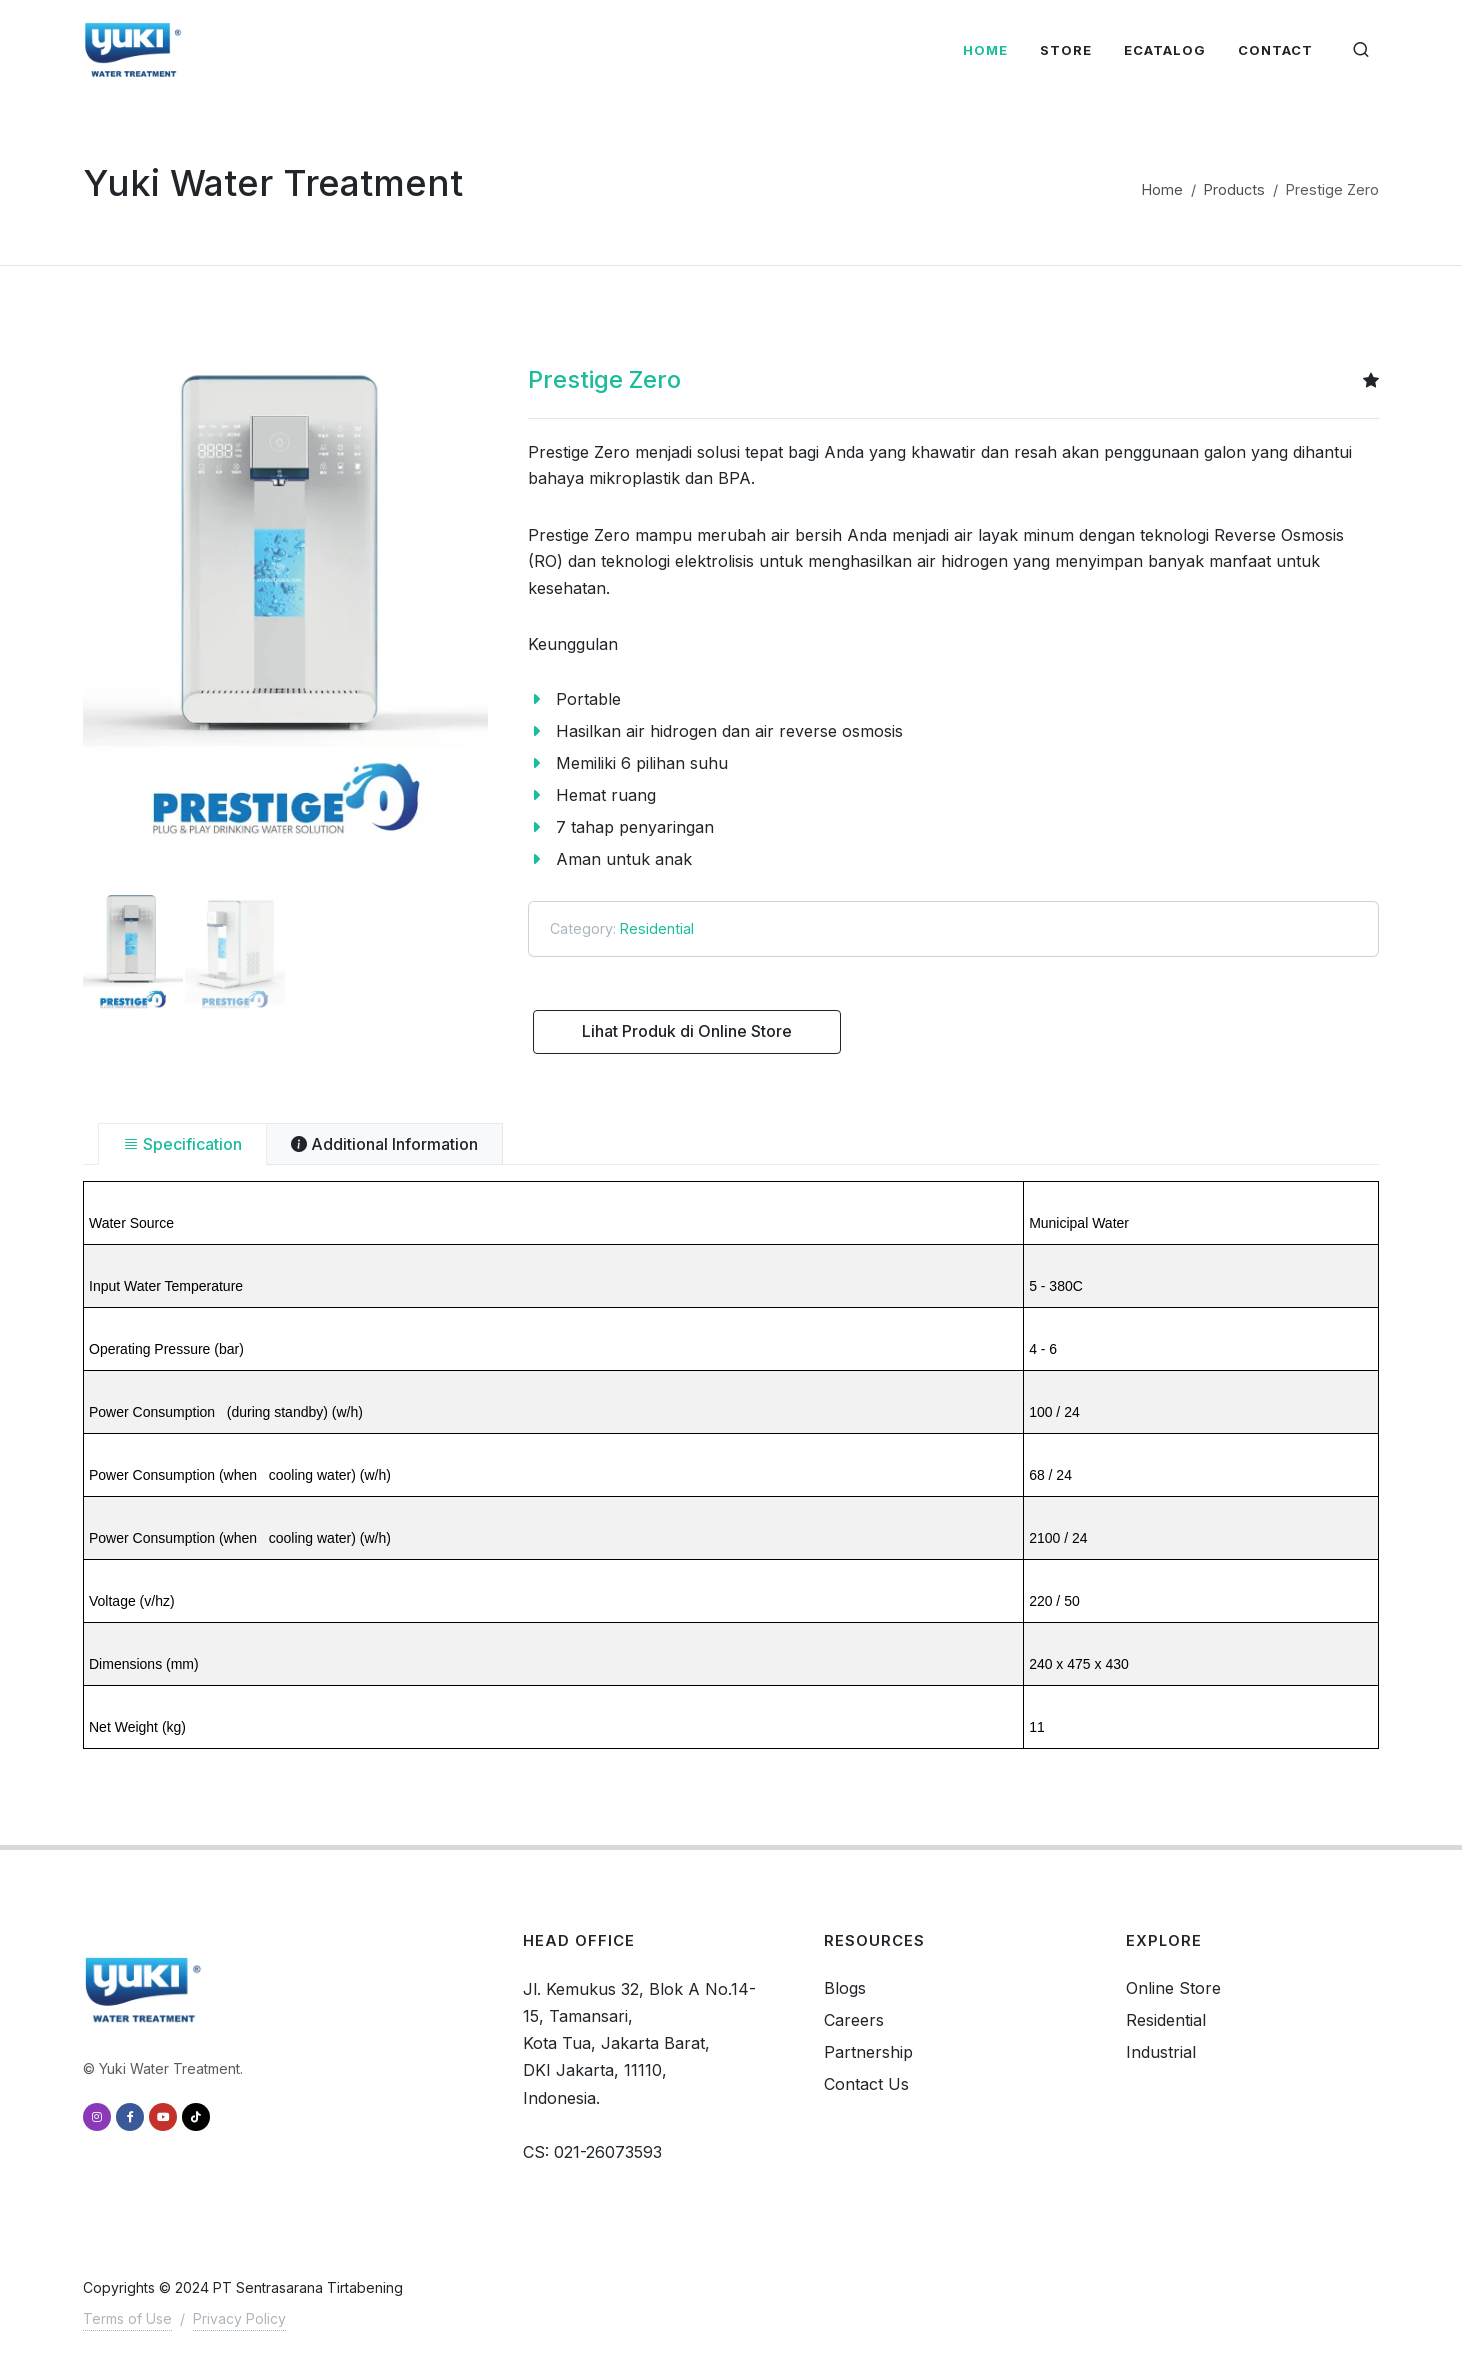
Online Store (1173, 1988)
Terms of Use (127, 2318)
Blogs (845, 1988)
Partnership (868, 2052)
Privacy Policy (239, 2318)
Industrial (1161, 2052)
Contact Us (866, 2084)
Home (1162, 189)
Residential (657, 928)
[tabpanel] (731, 1465)
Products (1234, 189)
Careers (854, 2020)
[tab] (182, 1144)
